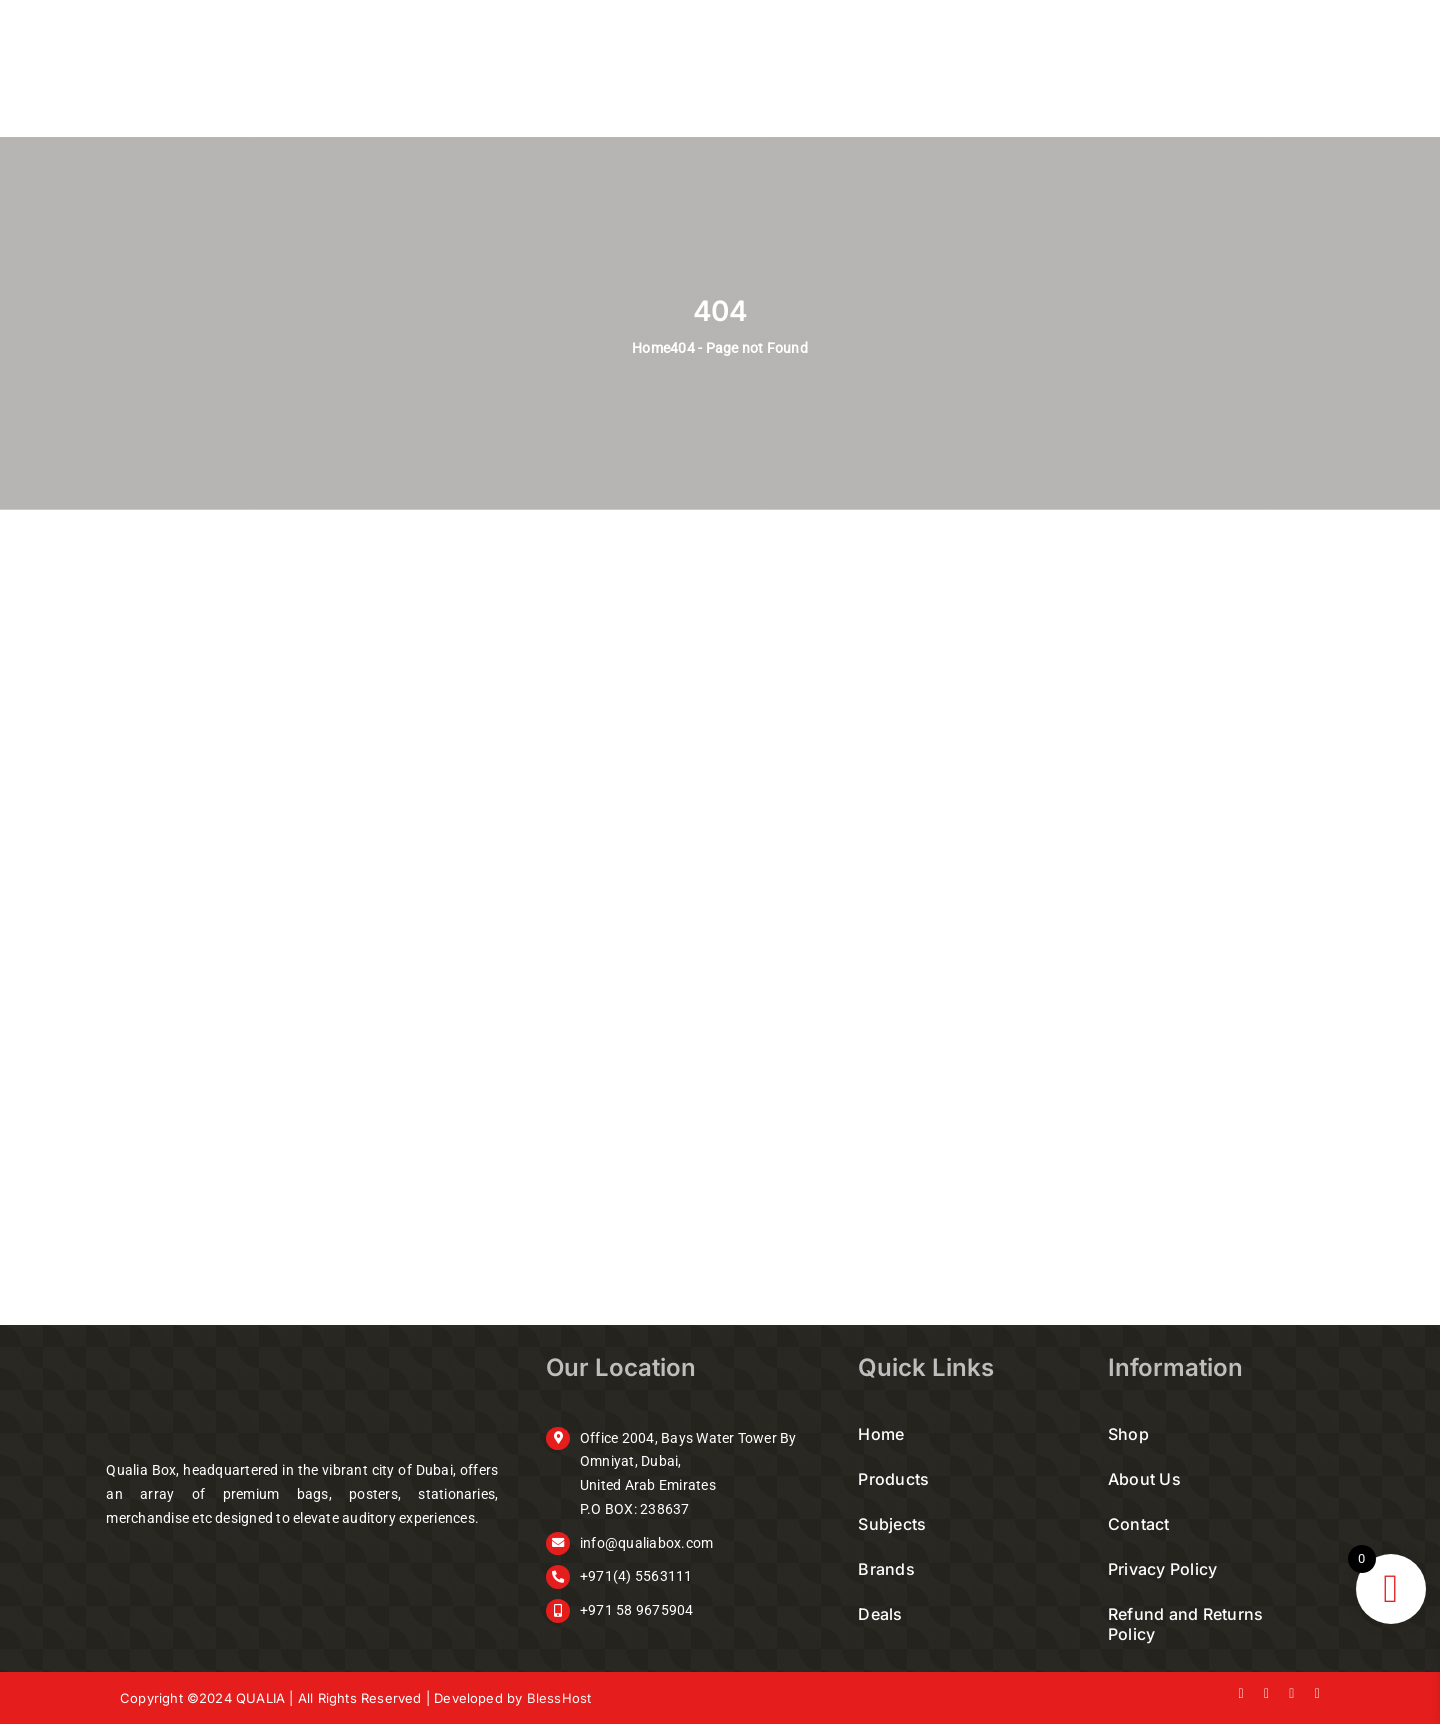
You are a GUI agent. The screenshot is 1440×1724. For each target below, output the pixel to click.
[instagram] (1291, 1694)
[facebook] (1241, 1694)
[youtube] (1317, 1694)
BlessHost (559, 1698)
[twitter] (1266, 1694)
